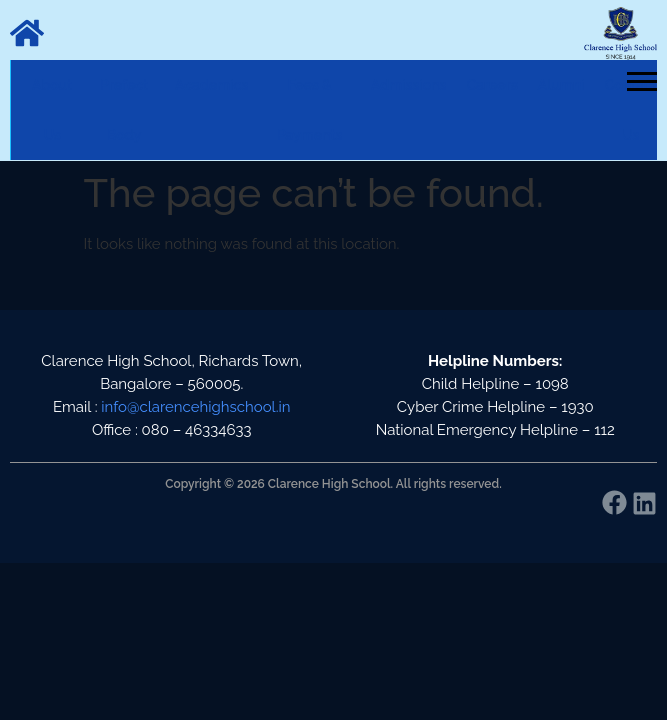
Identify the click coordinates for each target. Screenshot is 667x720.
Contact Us (631, 110)
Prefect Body (124, 110)
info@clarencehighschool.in (195, 407)
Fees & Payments (310, 110)
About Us (52, 110)
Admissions (408, 85)
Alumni (561, 85)
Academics (211, 85)
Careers (491, 85)
